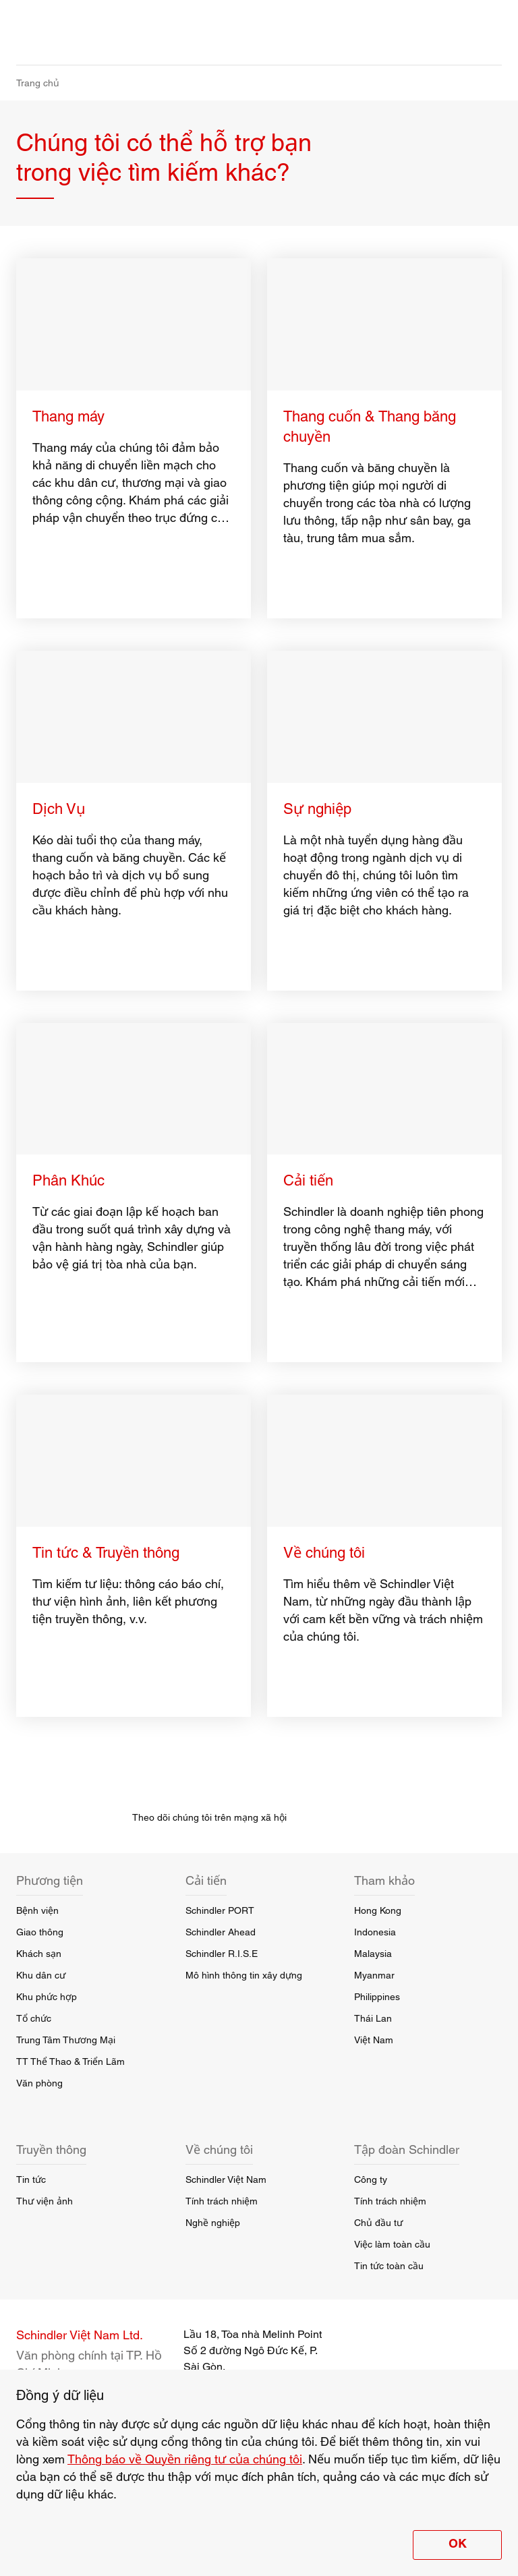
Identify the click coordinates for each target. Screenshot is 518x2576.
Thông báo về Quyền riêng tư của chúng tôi (184, 2459)
